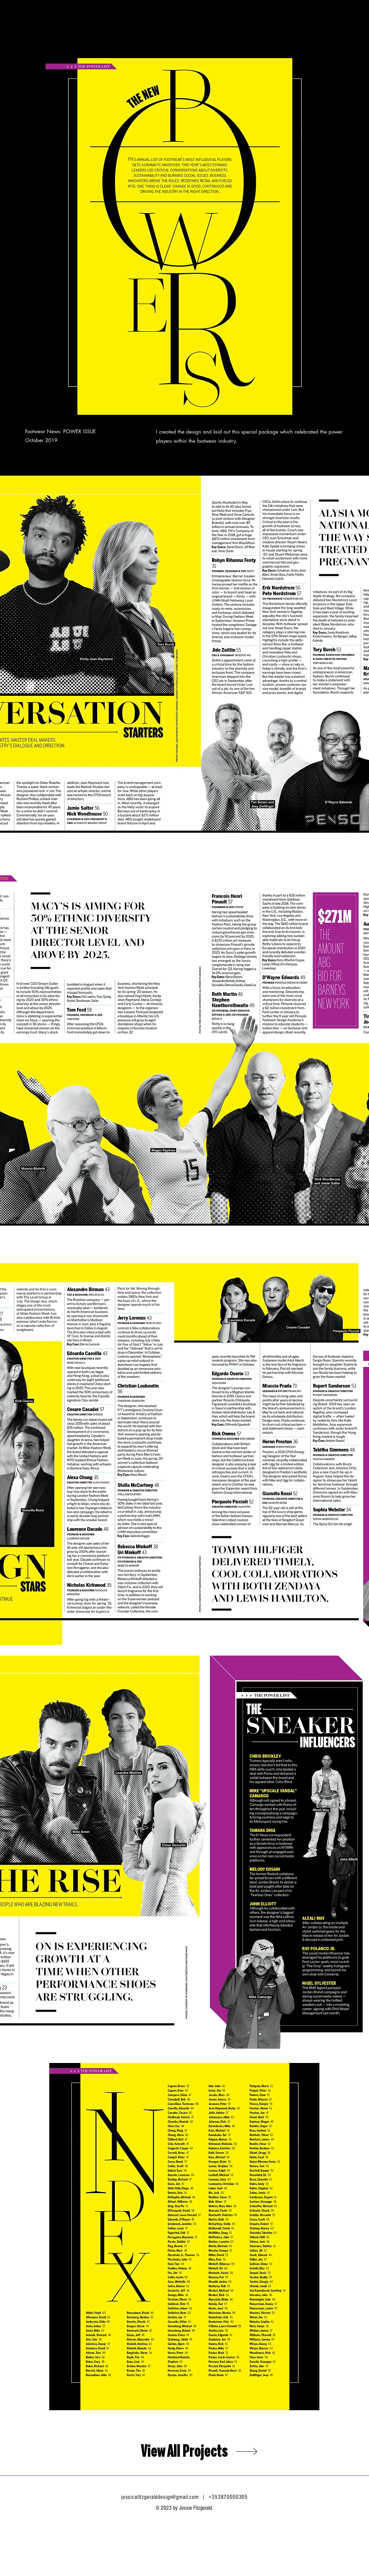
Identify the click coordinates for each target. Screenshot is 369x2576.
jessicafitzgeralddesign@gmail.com (160, 2497)
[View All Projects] (184, 2451)
